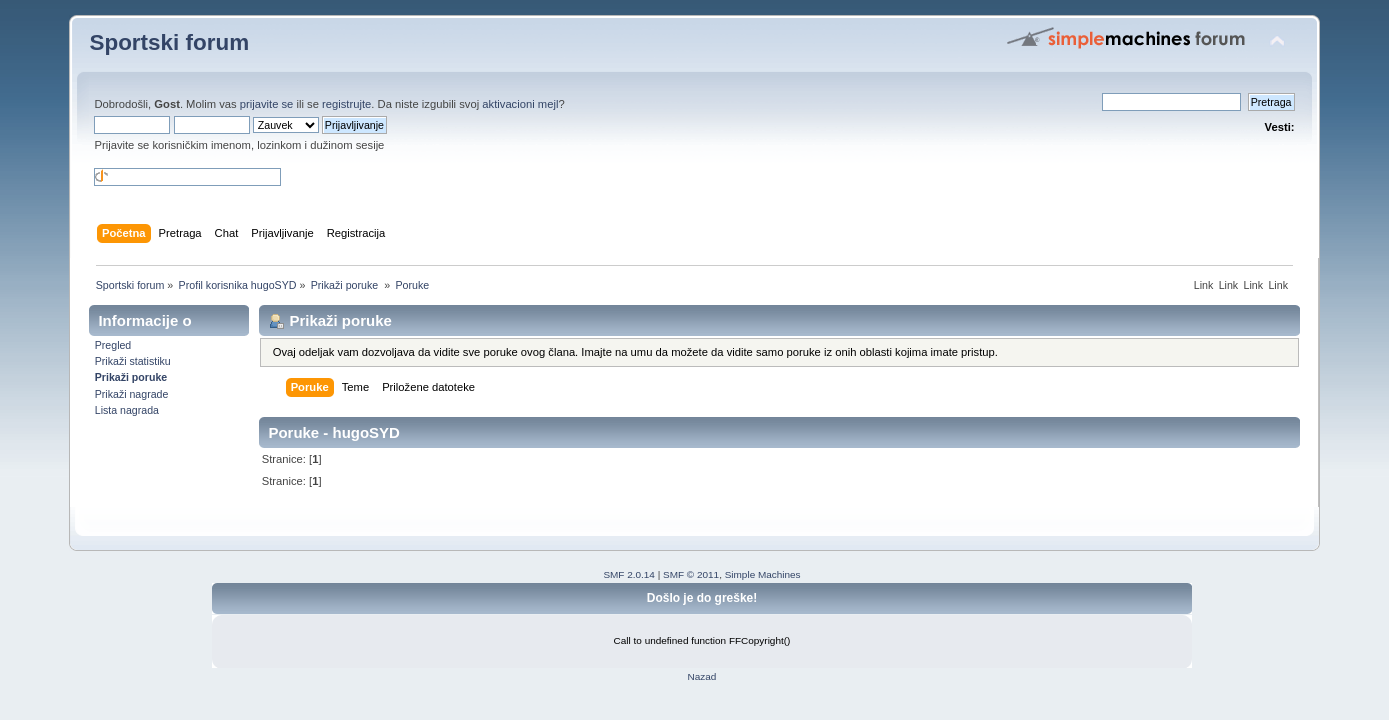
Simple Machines (763, 574)
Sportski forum (169, 42)
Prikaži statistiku (133, 361)
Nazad (702, 676)
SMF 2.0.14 (629, 574)
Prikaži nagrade (132, 394)
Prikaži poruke (131, 377)
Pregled (113, 345)
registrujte (346, 104)
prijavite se (267, 104)
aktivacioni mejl (520, 104)
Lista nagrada (127, 410)
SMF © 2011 (691, 574)
